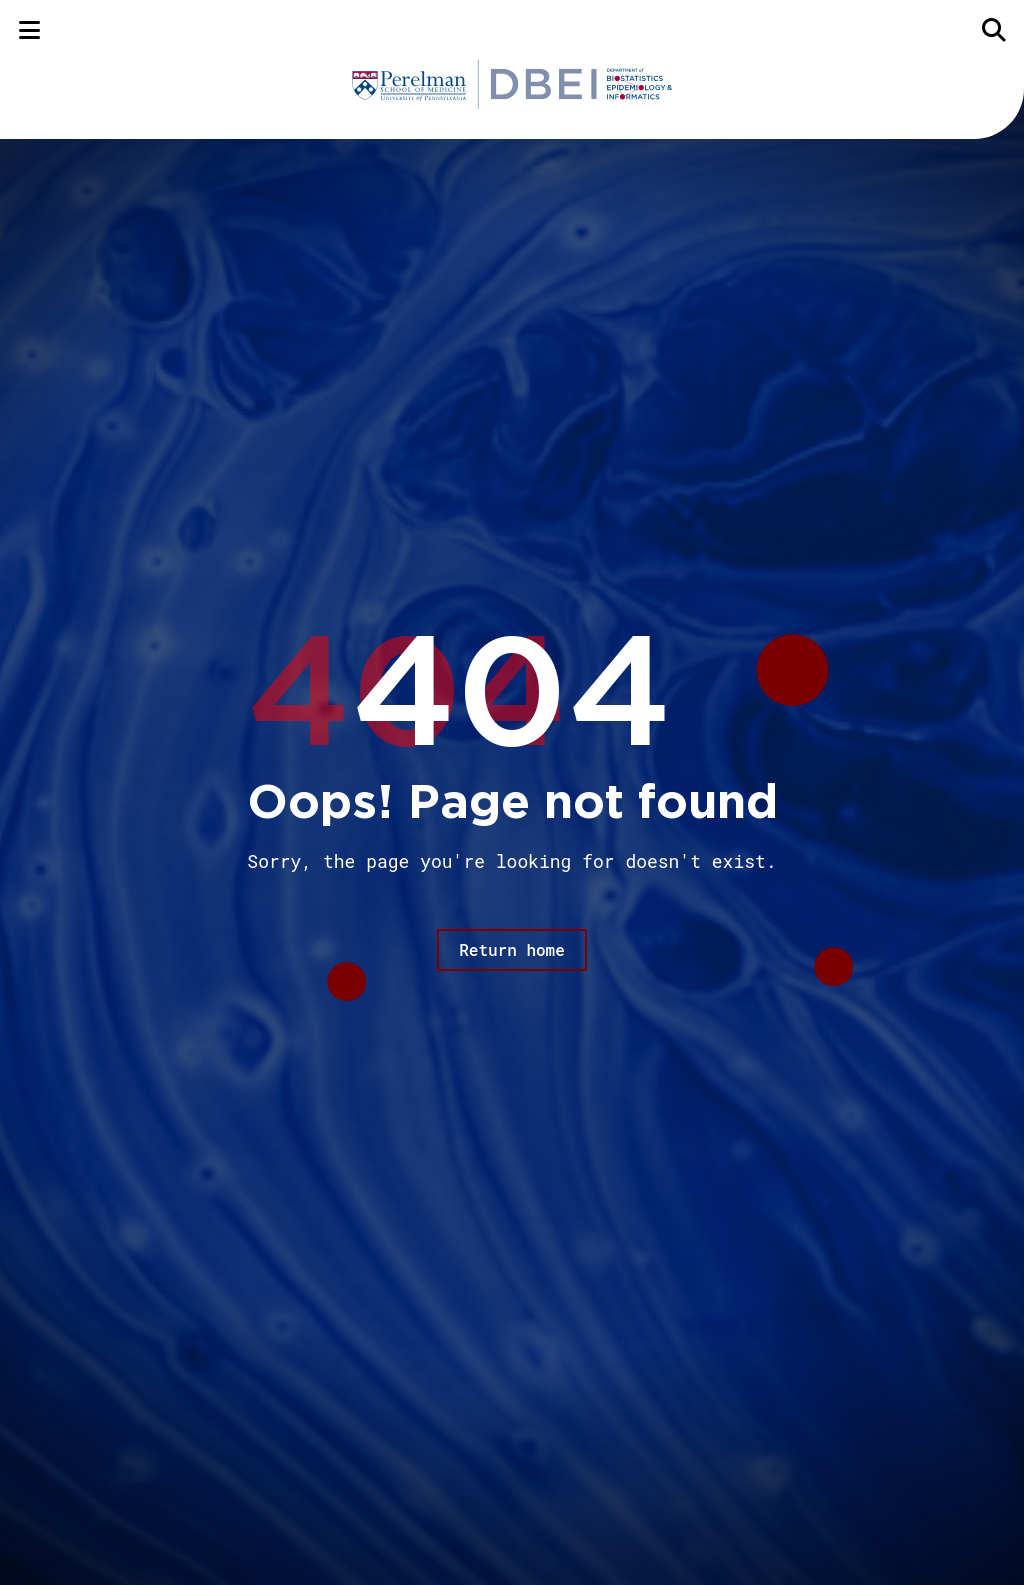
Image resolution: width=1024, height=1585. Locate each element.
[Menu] (29, 29)
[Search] (994, 29)
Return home (512, 949)
